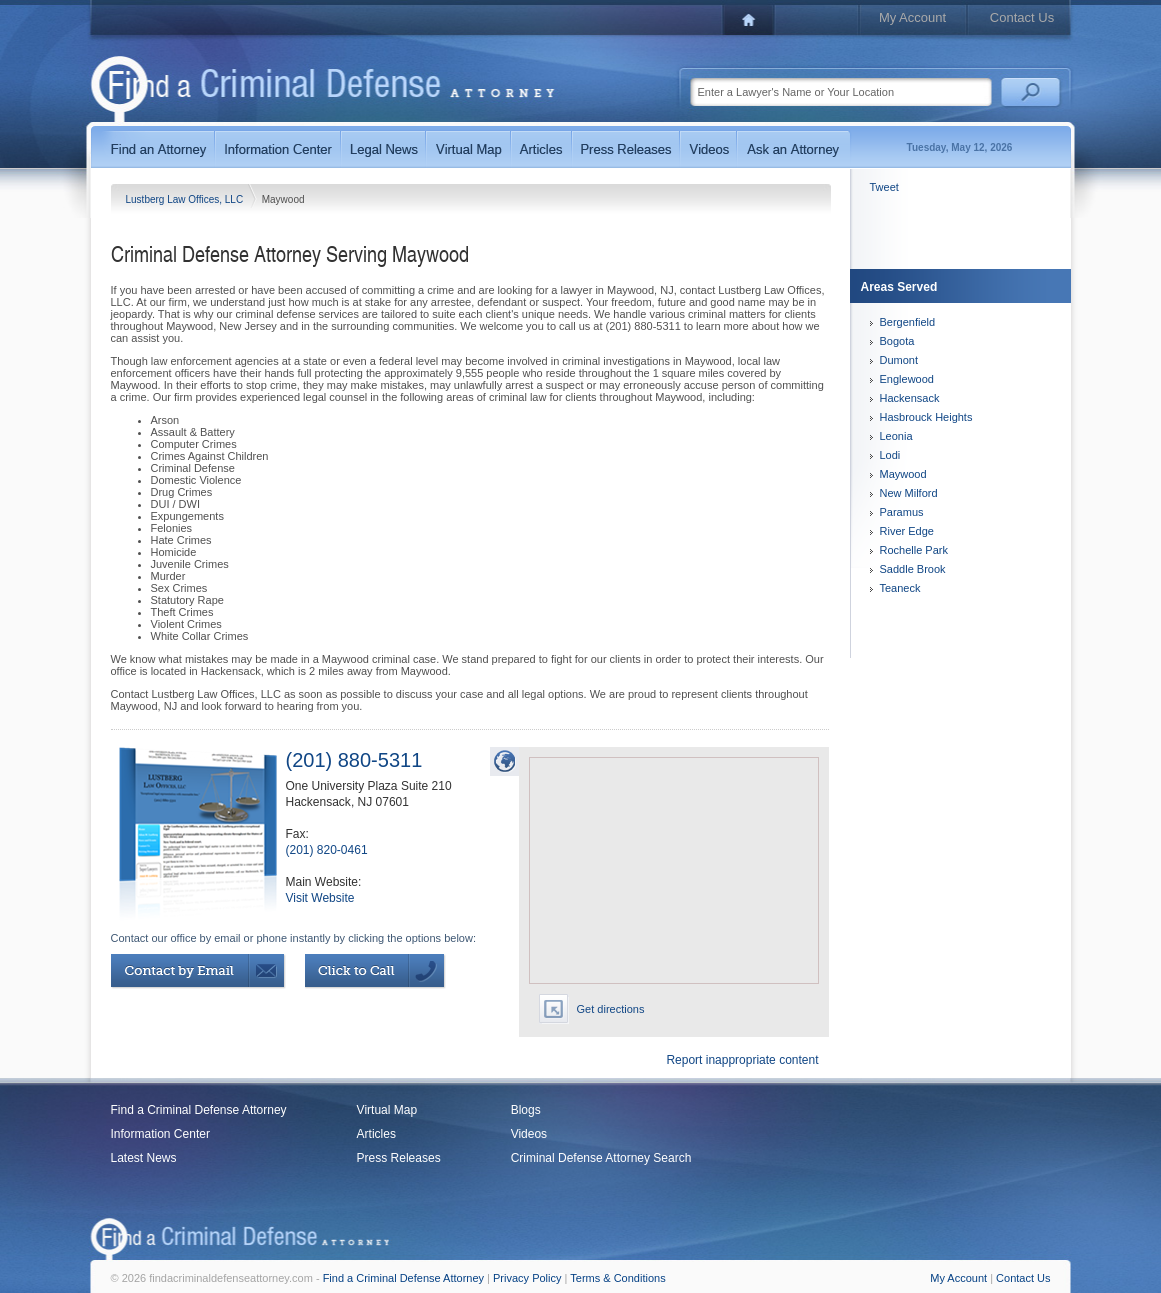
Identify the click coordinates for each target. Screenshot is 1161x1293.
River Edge (907, 531)
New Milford (909, 493)
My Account (912, 17)
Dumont (899, 360)
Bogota (897, 341)
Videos (529, 1134)
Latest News (144, 1158)
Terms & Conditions (617, 1278)
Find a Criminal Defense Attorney (199, 1110)
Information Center (160, 1134)
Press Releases (399, 1158)
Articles (376, 1134)
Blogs (526, 1110)
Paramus (902, 512)
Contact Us (1022, 17)
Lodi (890, 455)
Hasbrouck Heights (926, 417)
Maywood (903, 474)
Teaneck (900, 588)
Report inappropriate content (742, 1060)
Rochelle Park (914, 550)
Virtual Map (387, 1110)
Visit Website (320, 898)
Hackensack (910, 398)
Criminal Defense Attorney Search (601, 1158)
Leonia (896, 436)
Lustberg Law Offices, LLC (186, 199)
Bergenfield (908, 322)
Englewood (907, 379)
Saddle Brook (913, 569)
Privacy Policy (527, 1278)
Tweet (884, 187)
